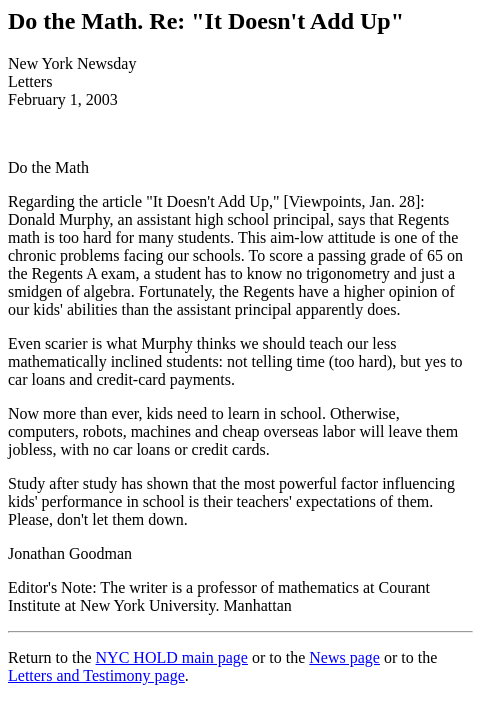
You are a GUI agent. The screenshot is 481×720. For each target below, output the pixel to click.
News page (344, 657)
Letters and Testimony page (96, 675)
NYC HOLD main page (172, 657)
